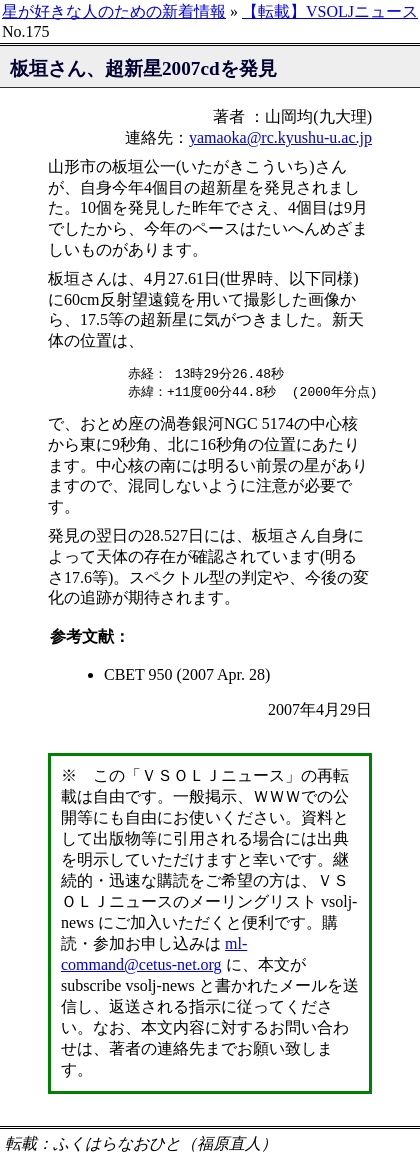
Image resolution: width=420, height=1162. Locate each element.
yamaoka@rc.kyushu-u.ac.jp (280, 137)
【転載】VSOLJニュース (330, 11)
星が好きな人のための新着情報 (114, 11)
